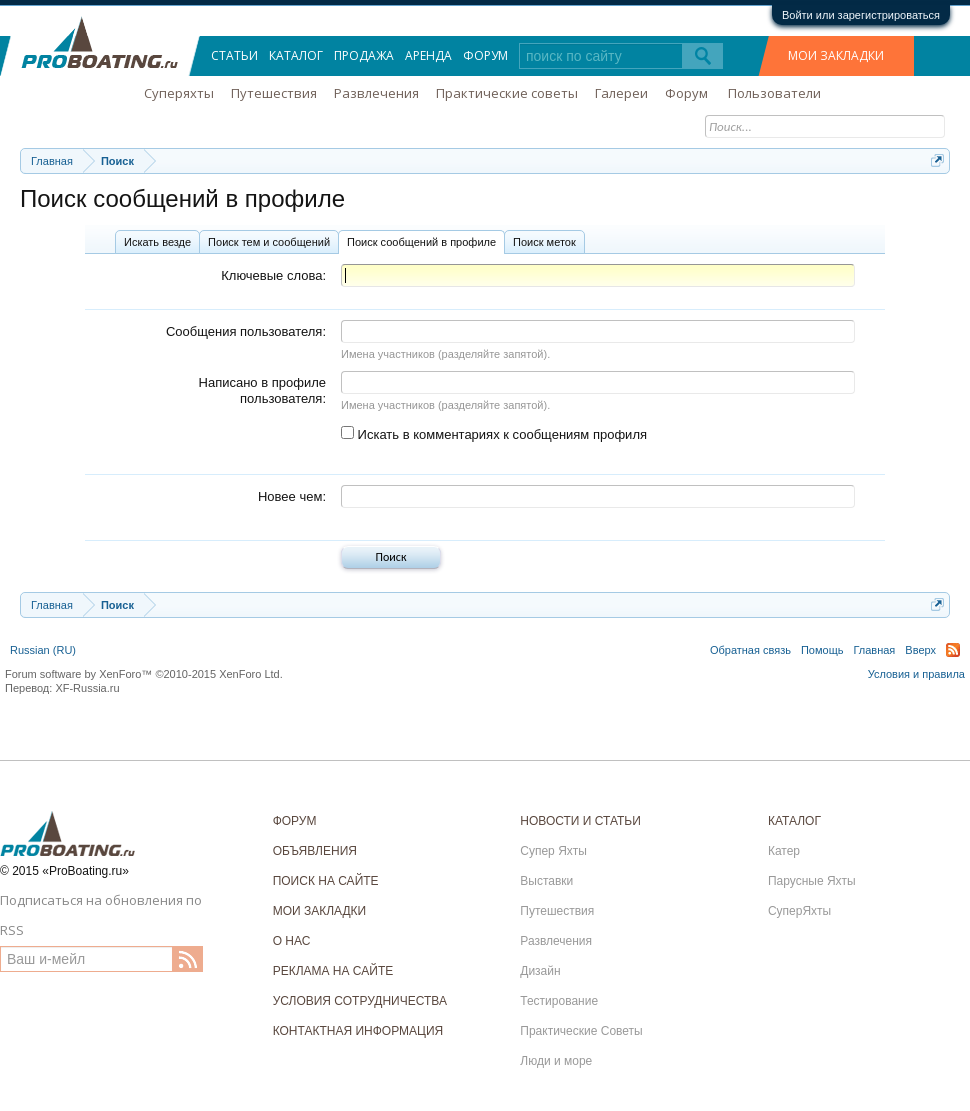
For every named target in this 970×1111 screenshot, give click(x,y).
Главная (874, 650)
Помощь (822, 650)
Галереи (621, 93)
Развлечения (376, 93)
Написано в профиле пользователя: (262, 391)
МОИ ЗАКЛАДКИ (836, 55)
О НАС (292, 941)
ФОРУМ (295, 821)
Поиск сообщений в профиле (421, 242)
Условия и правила (916, 674)
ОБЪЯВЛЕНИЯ (315, 851)
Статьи (234, 55)
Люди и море (556, 1061)
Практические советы (507, 93)
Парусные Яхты (812, 881)
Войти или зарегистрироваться (861, 15)
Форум (485, 55)
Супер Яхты (553, 851)
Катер (784, 851)
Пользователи (774, 93)
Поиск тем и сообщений (269, 242)
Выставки (546, 881)
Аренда (428, 55)
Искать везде (157, 242)
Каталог (296, 55)
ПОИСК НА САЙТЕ (326, 881)
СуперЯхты (799, 911)
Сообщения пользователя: (246, 331)
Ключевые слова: (273, 275)
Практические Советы (581, 1031)
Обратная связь (750, 650)
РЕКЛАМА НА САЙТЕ (333, 971)
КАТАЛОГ (794, 821)
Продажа (364, 55)
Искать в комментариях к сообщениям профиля (494, 434)
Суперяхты (179, 93)
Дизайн (540, 971)
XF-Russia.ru (87, 688)
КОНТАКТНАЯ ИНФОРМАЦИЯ (358, 1031)
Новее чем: (292, 496)
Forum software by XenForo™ (144, 674)
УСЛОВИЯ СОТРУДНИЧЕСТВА (360, 1001)
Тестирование (559, 1001)
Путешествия (274, 93)
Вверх (920, 650)
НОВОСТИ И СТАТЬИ (580, 821)
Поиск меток (544, 242)
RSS (953, 650)
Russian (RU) (43, 650)
